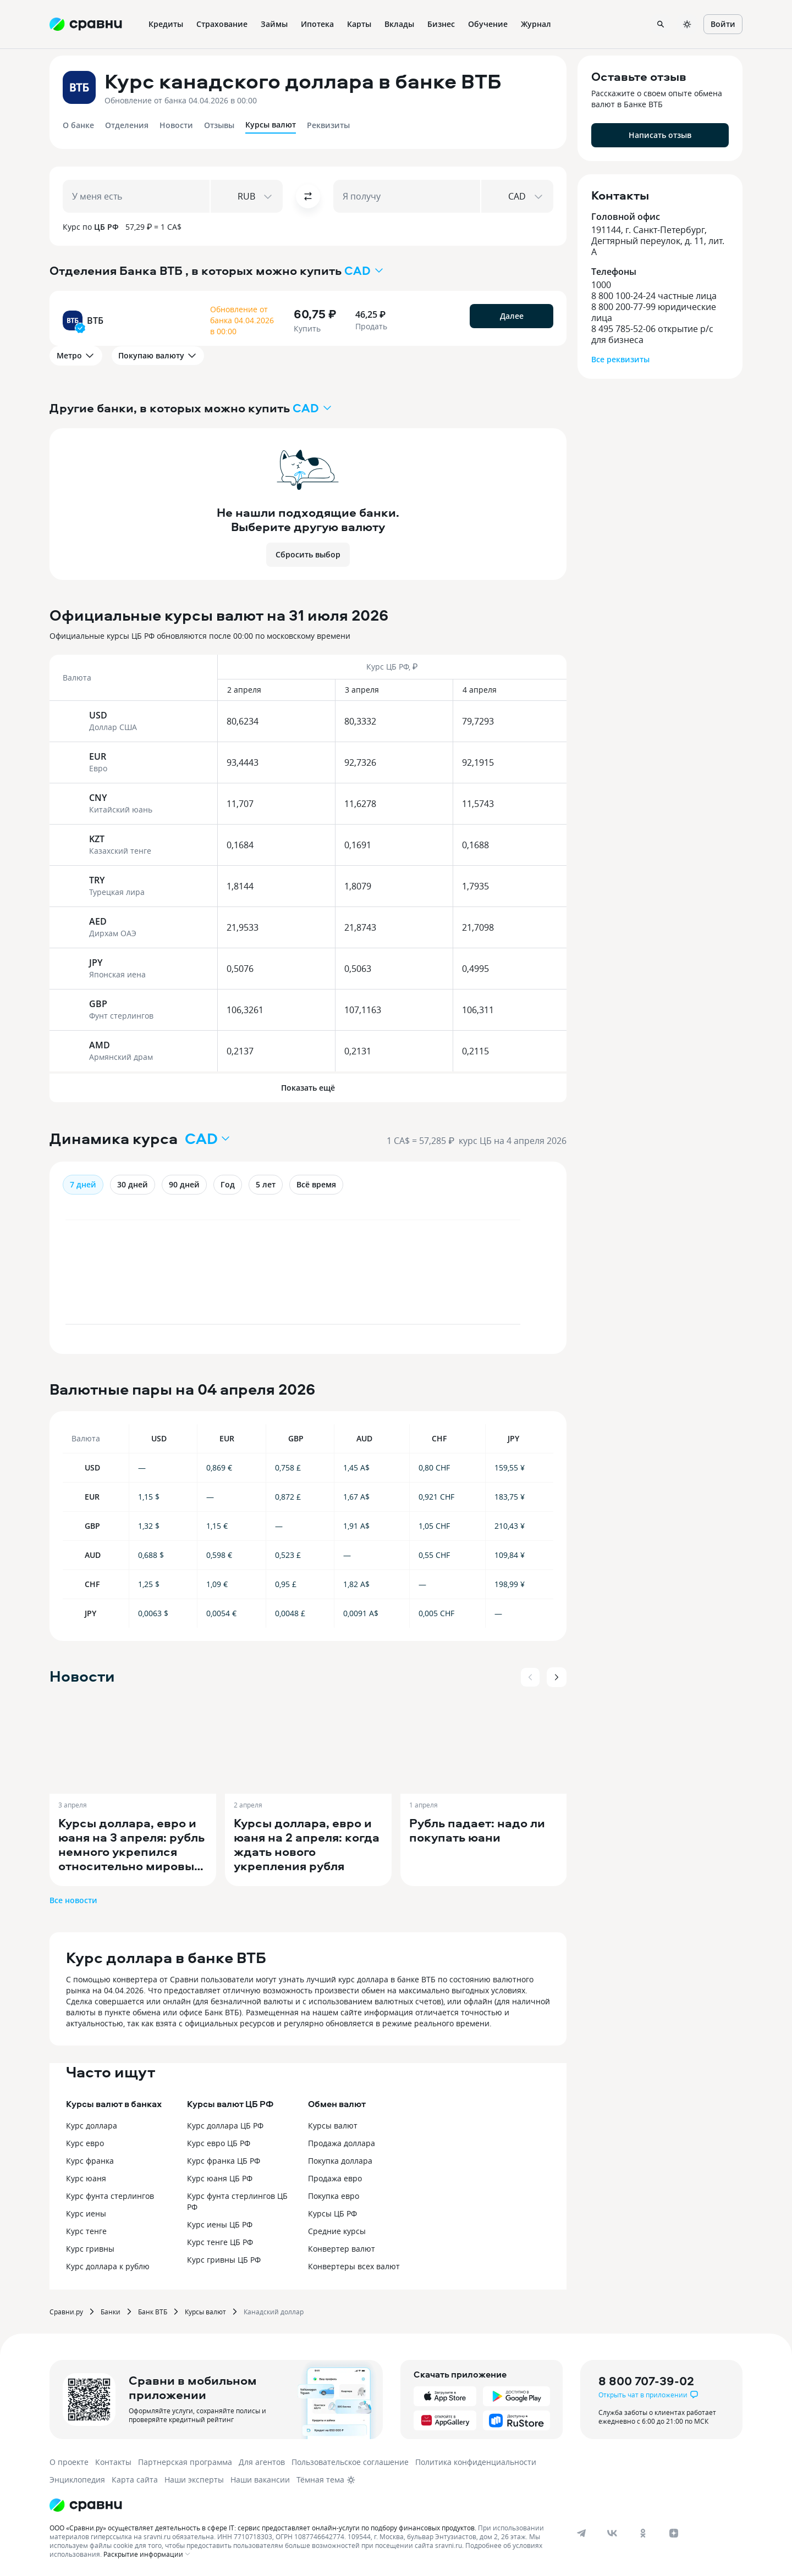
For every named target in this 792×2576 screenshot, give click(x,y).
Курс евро (85, 2143)
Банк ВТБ (152, 2311)
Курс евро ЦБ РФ (218, 2143)
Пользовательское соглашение (350, 2462)
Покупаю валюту (157, 355)
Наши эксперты (194, 2479)
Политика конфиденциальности (475, 2462)
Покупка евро (333, 2196)
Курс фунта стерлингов (110, 2196)
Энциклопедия (77, 2479)
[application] (308, 1277)
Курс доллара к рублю (108, 2266)
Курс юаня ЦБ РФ (219, 2178)
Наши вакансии (260, 2479)
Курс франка (90, 2160)
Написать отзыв (660, 135)
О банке (78, 125)
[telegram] (581, 2533)
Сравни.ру (66, 2311)
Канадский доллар (274, 2311)
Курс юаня (86, 2178)
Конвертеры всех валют (354, 2266)
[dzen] (673, 2533)
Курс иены (86, 2213)
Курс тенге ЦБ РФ (220, 2242)
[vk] (612, 2533)
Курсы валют (270, 124)
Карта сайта (135, 2479)
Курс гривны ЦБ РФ (224, 2259)
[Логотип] (86, 2505)
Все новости (73, 1900)
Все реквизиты (620, 359)
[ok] (642, 2533)
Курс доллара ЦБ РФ (225, 2125)
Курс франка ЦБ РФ (223, 2160)
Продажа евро (335, 2178)
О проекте (69, 2462)
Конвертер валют (341, 2248)
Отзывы (219, 125)
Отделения (126, 125)
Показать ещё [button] (308, 1087)
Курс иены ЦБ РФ (219, 2224)
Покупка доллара (340, 2160)
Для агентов (262, 2462)
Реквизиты (328, 125)
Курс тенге (86, 2231)
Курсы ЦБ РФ (332, 2213)
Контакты (113, 2462)
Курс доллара (91, 2125)
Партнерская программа (185, 2462)
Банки (110, 2311)
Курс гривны (90, 2248)
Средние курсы (337, 2231)
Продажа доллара (341, 2143)
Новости (176, 125)
